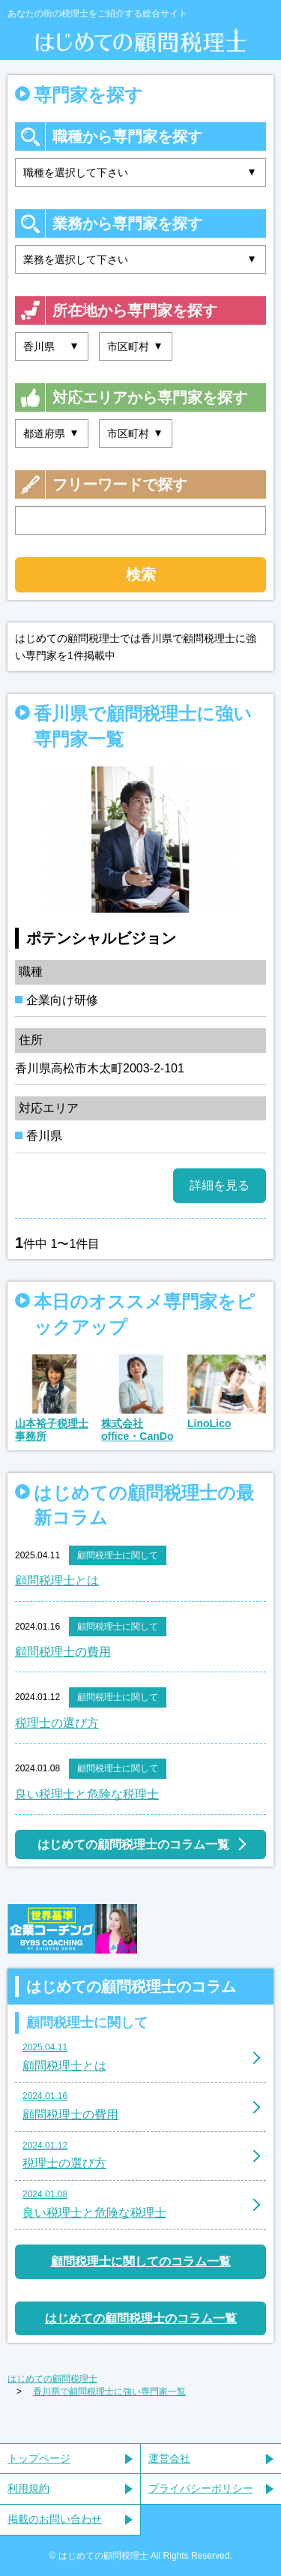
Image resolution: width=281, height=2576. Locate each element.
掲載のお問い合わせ (54, 2519)
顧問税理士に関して (117, 1555)
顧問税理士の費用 (63, 1651)
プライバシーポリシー (200, 2488)
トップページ (38, 2458)
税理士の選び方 (57, 1723)
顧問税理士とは (57, 1580)
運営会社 (169, 2458)
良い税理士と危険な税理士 (87, 1794)
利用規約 (28, 2488)
